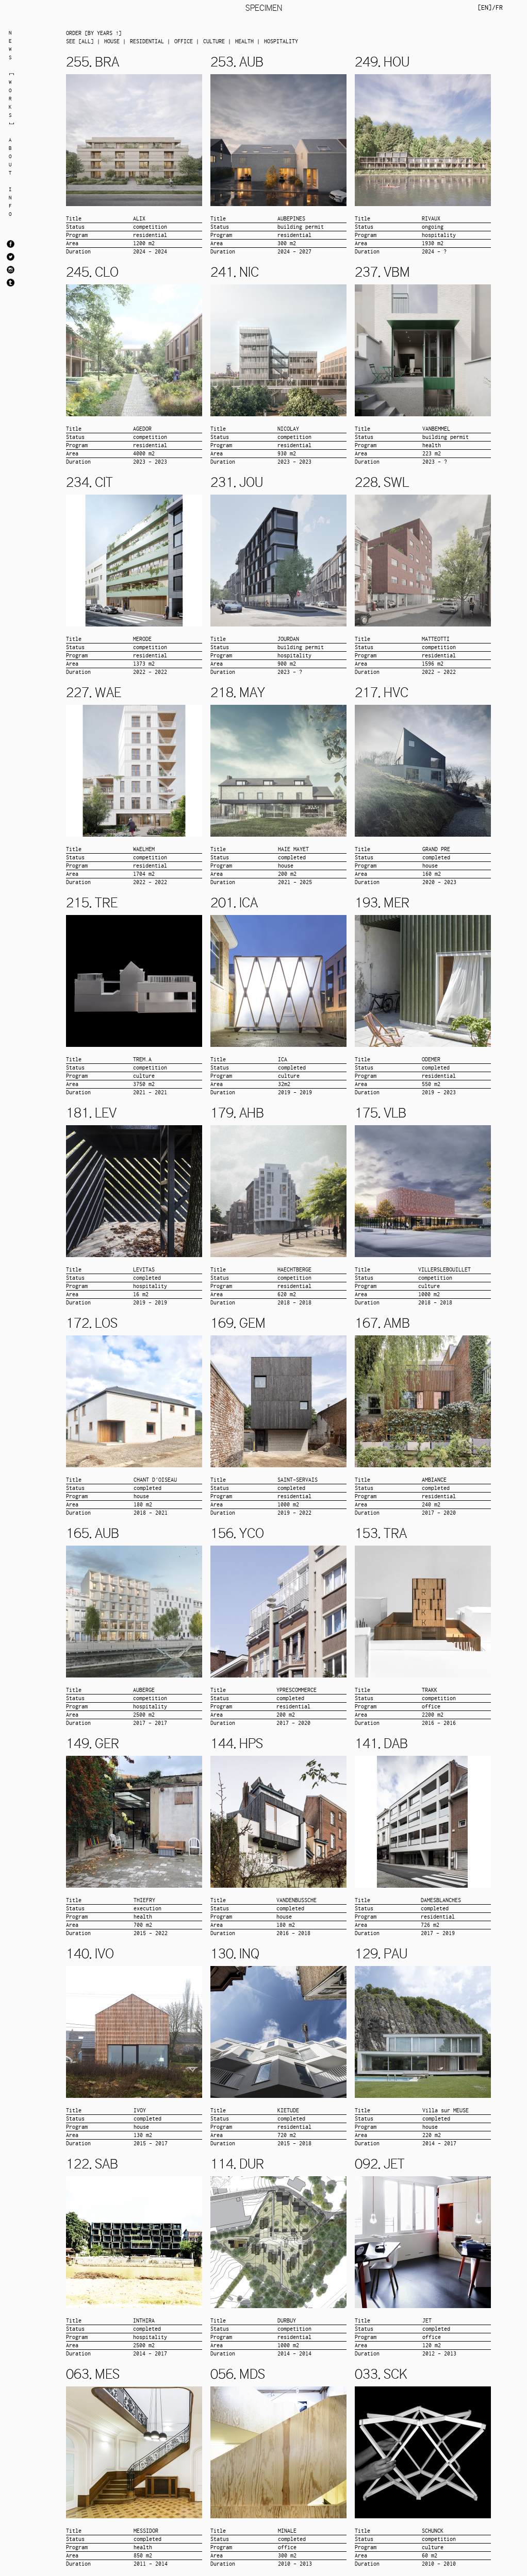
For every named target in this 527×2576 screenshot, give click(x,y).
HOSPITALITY (281, 41)
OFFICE (183, 41)
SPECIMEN (263, 8)
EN (484, 7)
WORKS (10, 98)
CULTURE (214, 41)
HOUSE (112, 41)
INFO (10, 202)
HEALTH (244, 41)
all (86, 41)
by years (100, 33)
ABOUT (10, 156)
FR (499, 7)
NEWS (10, 45)
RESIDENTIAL (147, 41)
